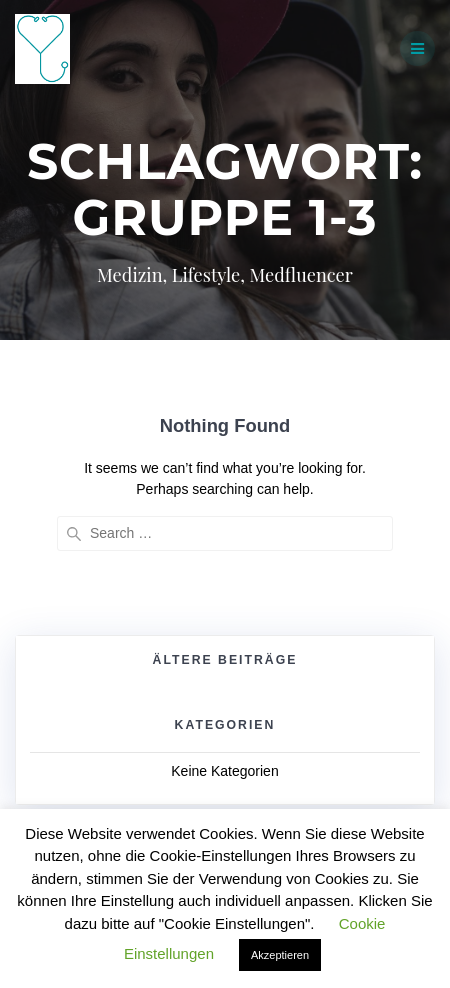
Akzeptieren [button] (280, 955)
